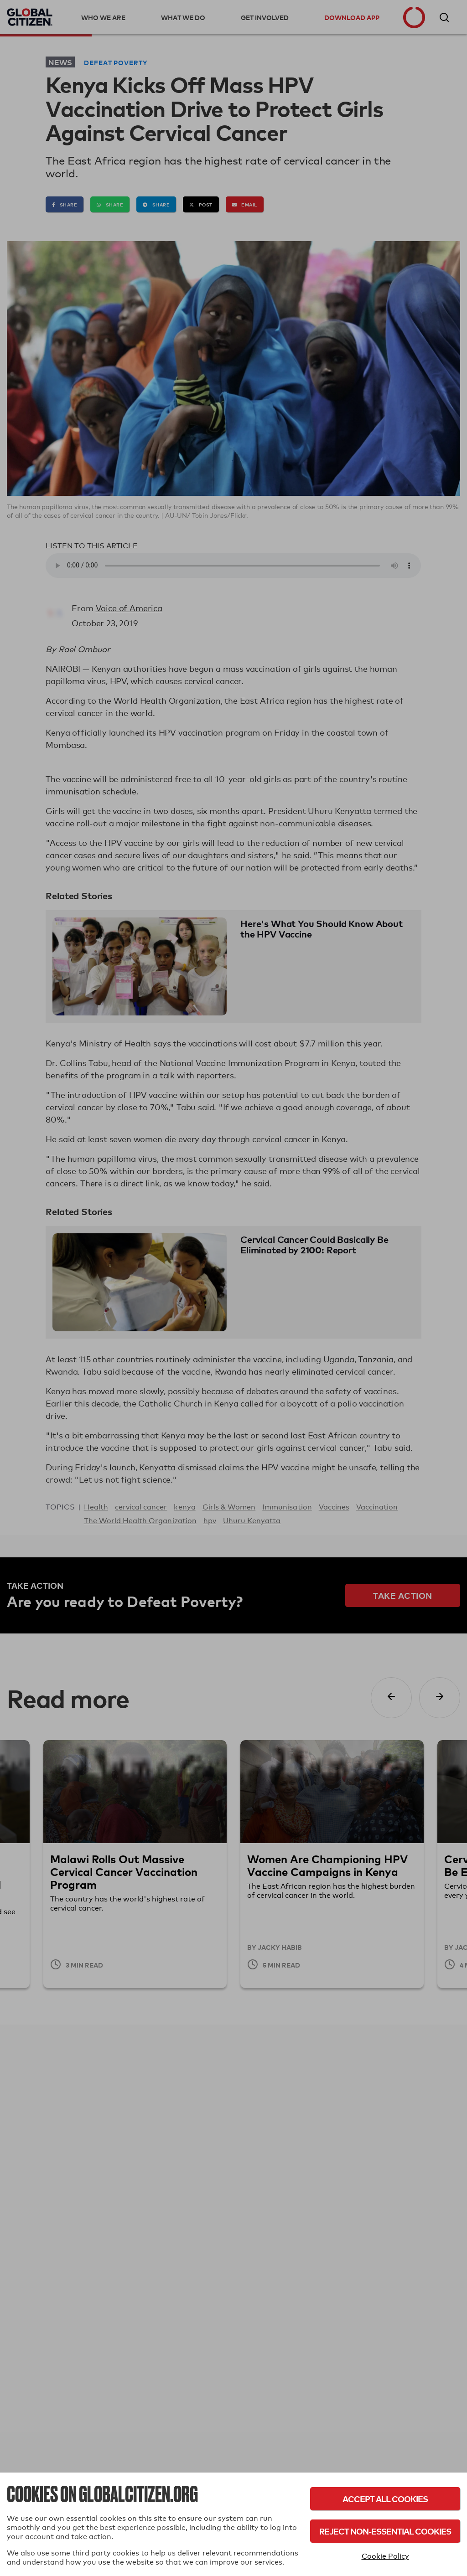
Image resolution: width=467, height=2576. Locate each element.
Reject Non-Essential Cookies (385, 2531)
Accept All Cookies (385, 2498)
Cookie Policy (385, 2556)
